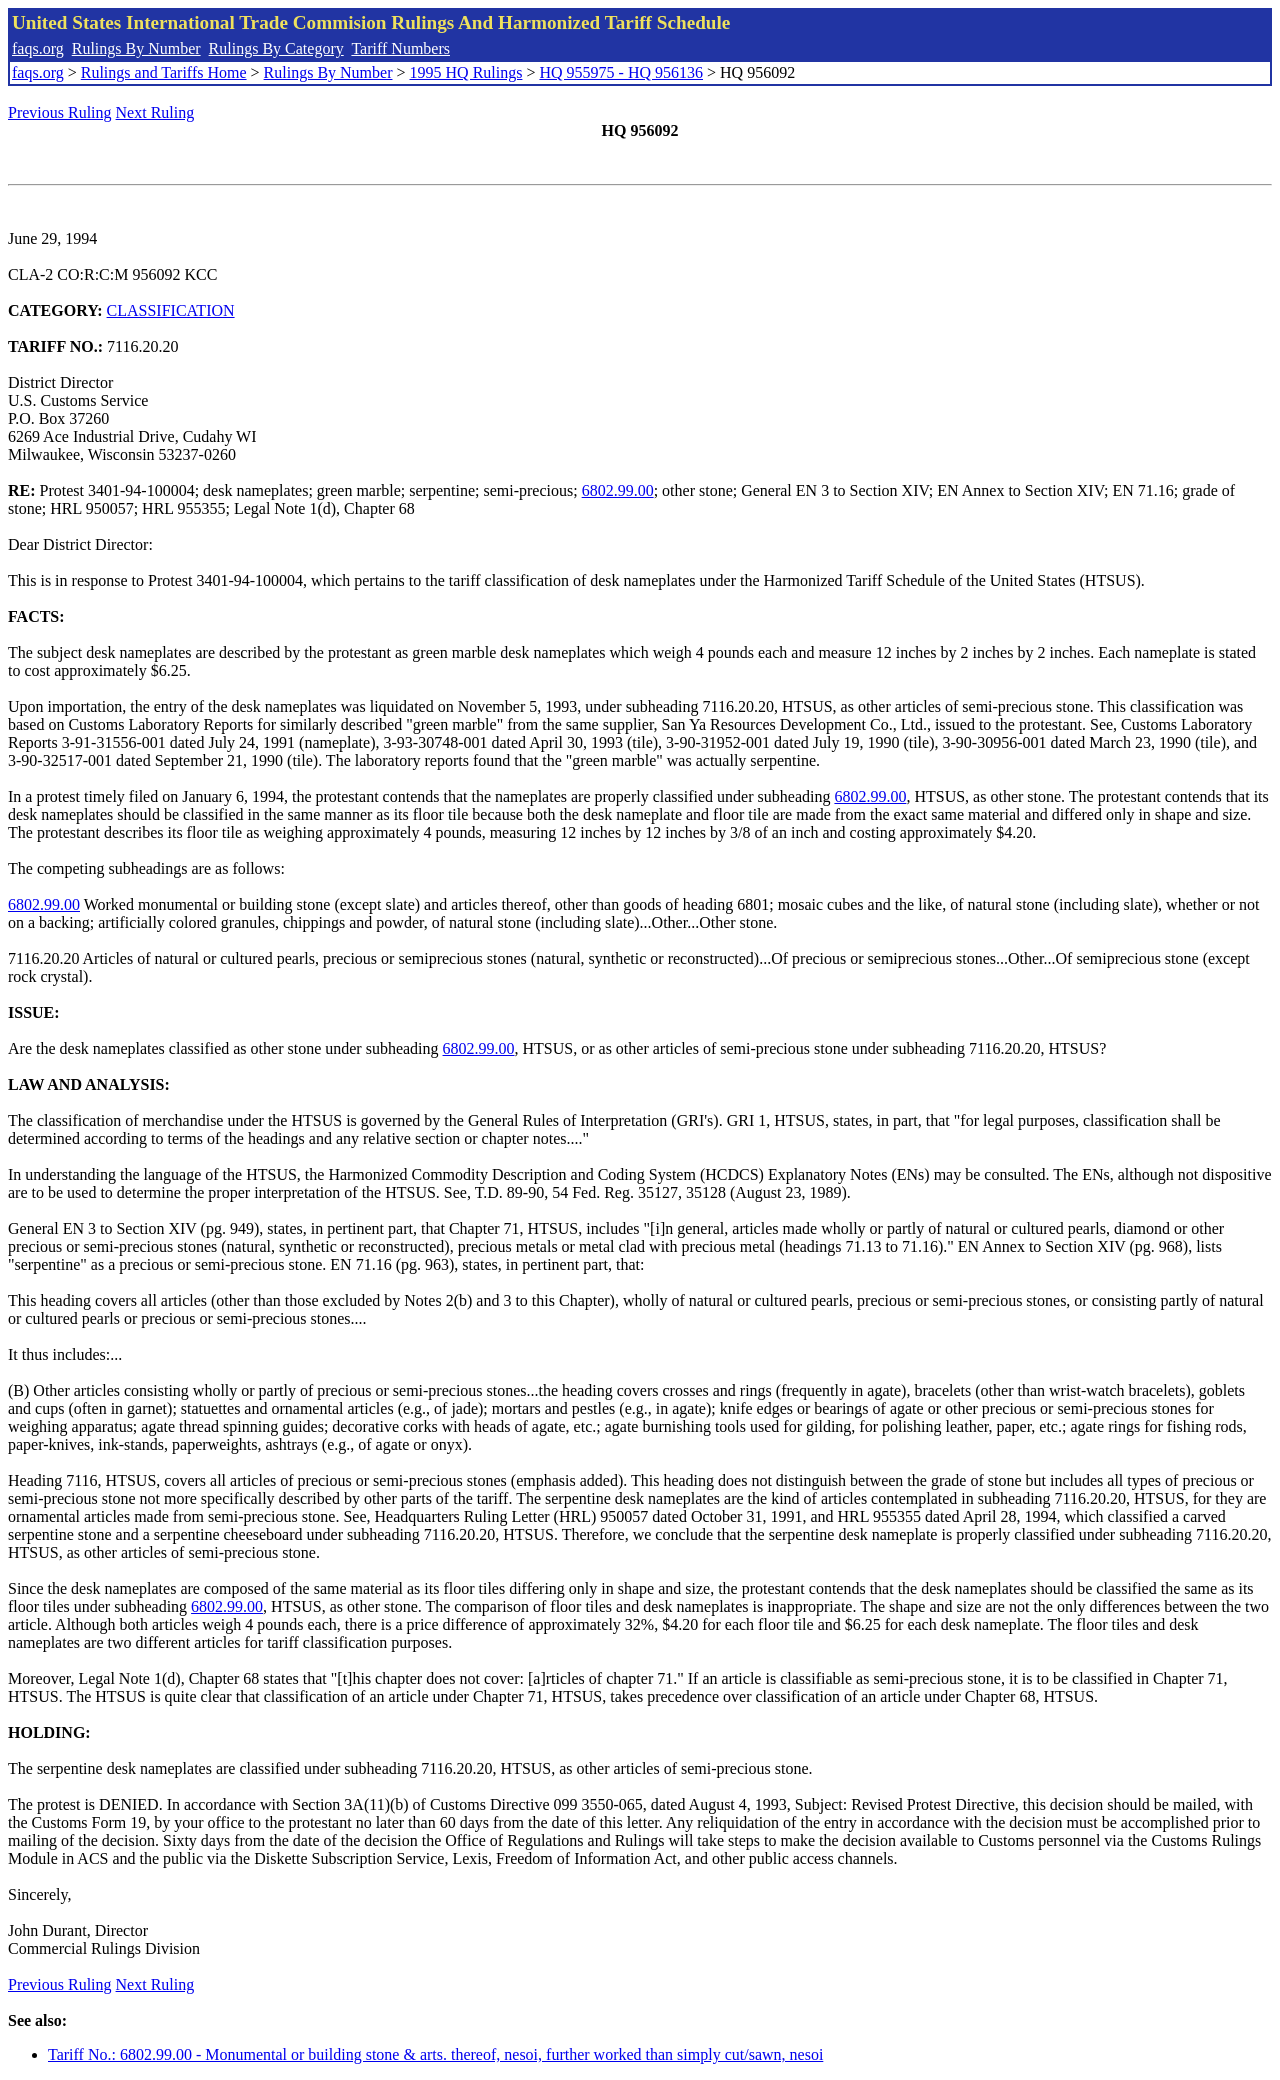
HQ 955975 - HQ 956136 (621, 72)
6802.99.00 (618, 490)
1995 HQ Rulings (466, 72)
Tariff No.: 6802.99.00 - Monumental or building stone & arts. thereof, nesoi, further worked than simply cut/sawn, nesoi (435, 2054)
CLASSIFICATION (171, 310)
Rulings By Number (136, 48)
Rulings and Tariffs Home (164, 72)
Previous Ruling (60, 112)
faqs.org (38, 48)
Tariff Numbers (400, 48)
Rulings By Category (276, 48)
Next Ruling (155, 112)
